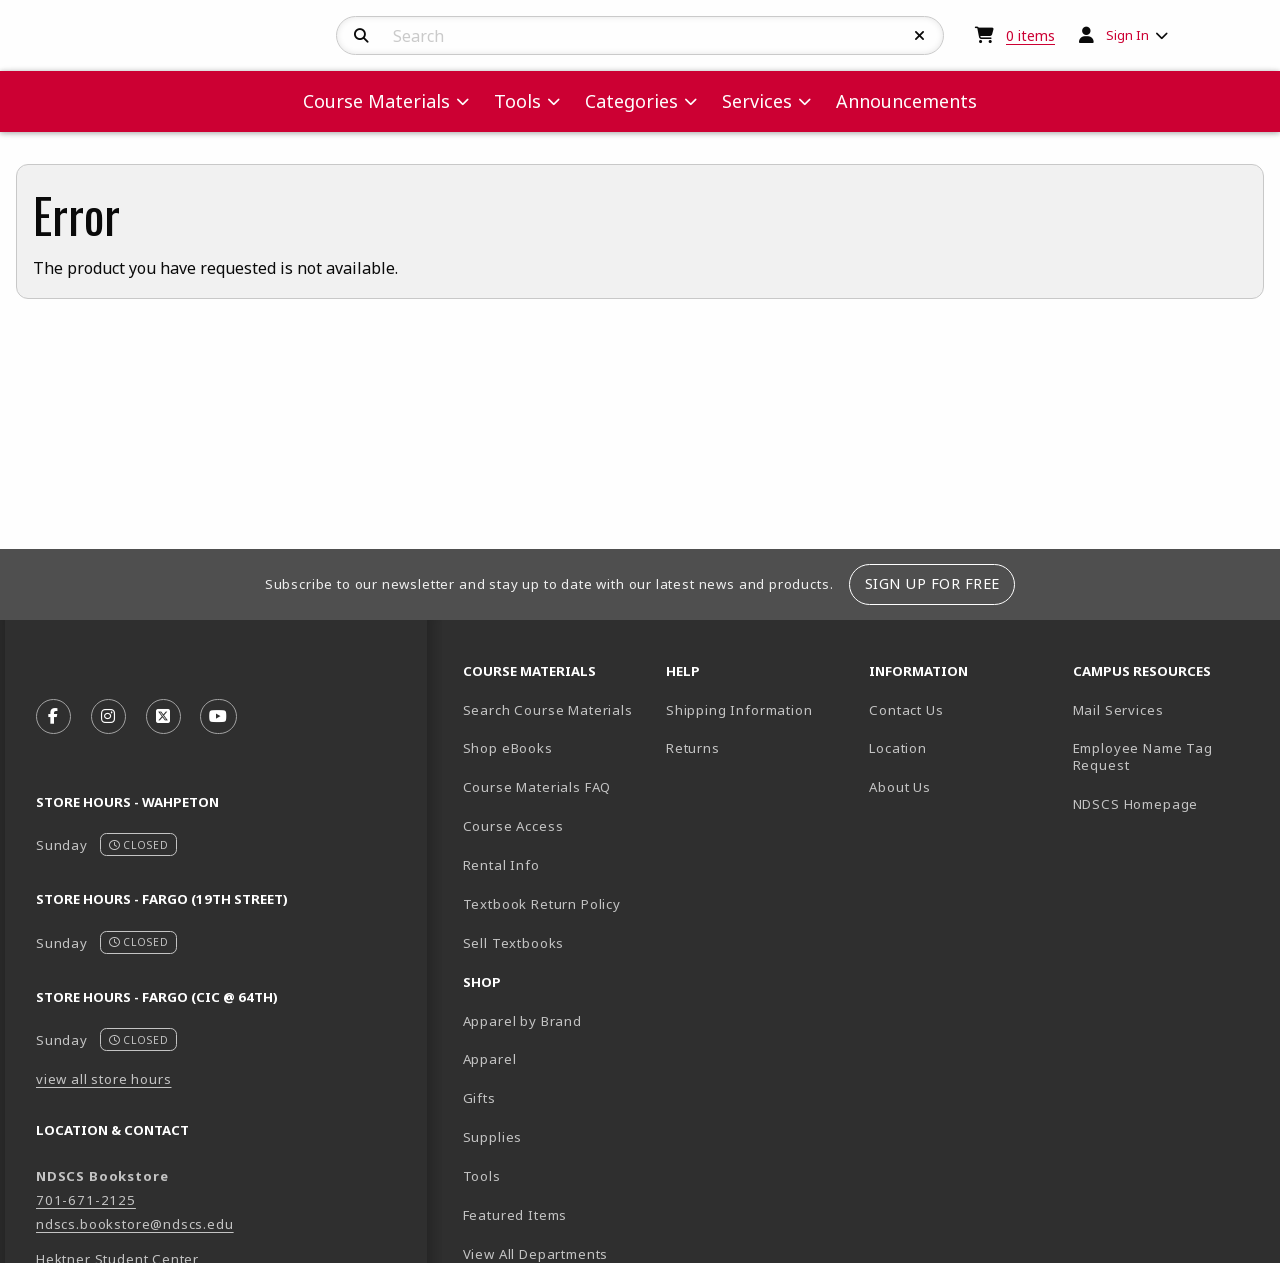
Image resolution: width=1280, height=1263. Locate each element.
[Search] (361, 36)
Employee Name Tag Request (1143, 756)
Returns (693, 748)
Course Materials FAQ (537, 787)
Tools (482, 1176)
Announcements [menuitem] (906, 101)
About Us (900, 787)
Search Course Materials (548, 710)
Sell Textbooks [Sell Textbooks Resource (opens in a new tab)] (514, 943)
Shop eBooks (508, 748)
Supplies (493, 1137)
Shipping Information (739, 710)
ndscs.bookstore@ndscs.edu (135, 1224)
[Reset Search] (920, 36)
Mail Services (1118, 710)
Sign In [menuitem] (1127, 35)
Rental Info (501, 865)
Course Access (513, 826)
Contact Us (906, 710)
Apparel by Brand (522, 1021)
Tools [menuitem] (517, 101)
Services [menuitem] (757, 101)
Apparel (490, 1059)
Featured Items (515, 1215)
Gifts (479, 1098)
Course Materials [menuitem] (376, 101)
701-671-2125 (86, 1200)
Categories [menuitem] (631, 101)
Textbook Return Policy (542, 904)
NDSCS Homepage (1136, 804)
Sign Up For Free (932, 583)
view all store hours (104, 1079)
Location (898, 748)
